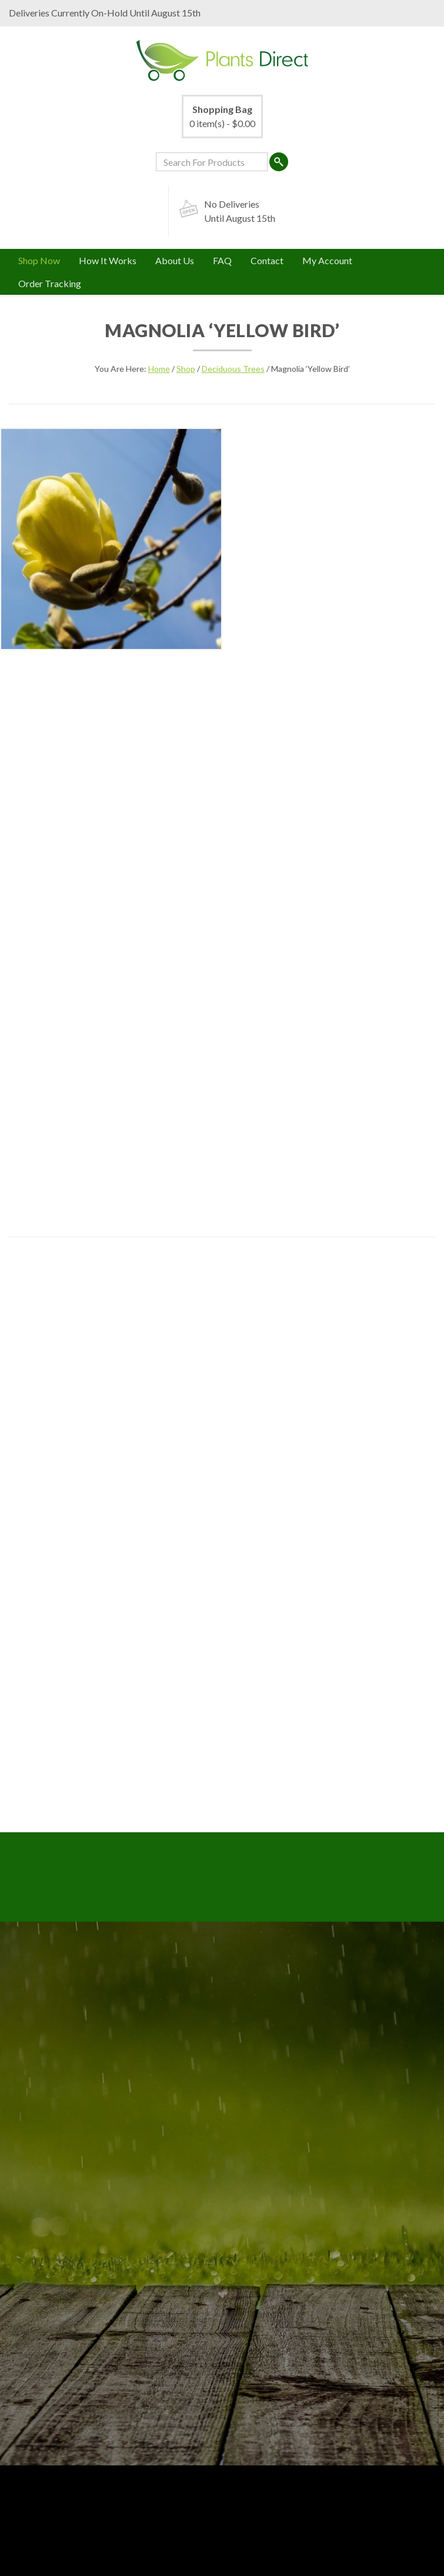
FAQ (222, 260)
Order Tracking (49, 283)
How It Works (107, 260)
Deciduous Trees (233, 369)
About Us (174, 260)
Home (159, 369)
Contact (267, 260)
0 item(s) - (222, 115)
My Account (327, 260)
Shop (185, 369)
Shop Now (39, 260)
